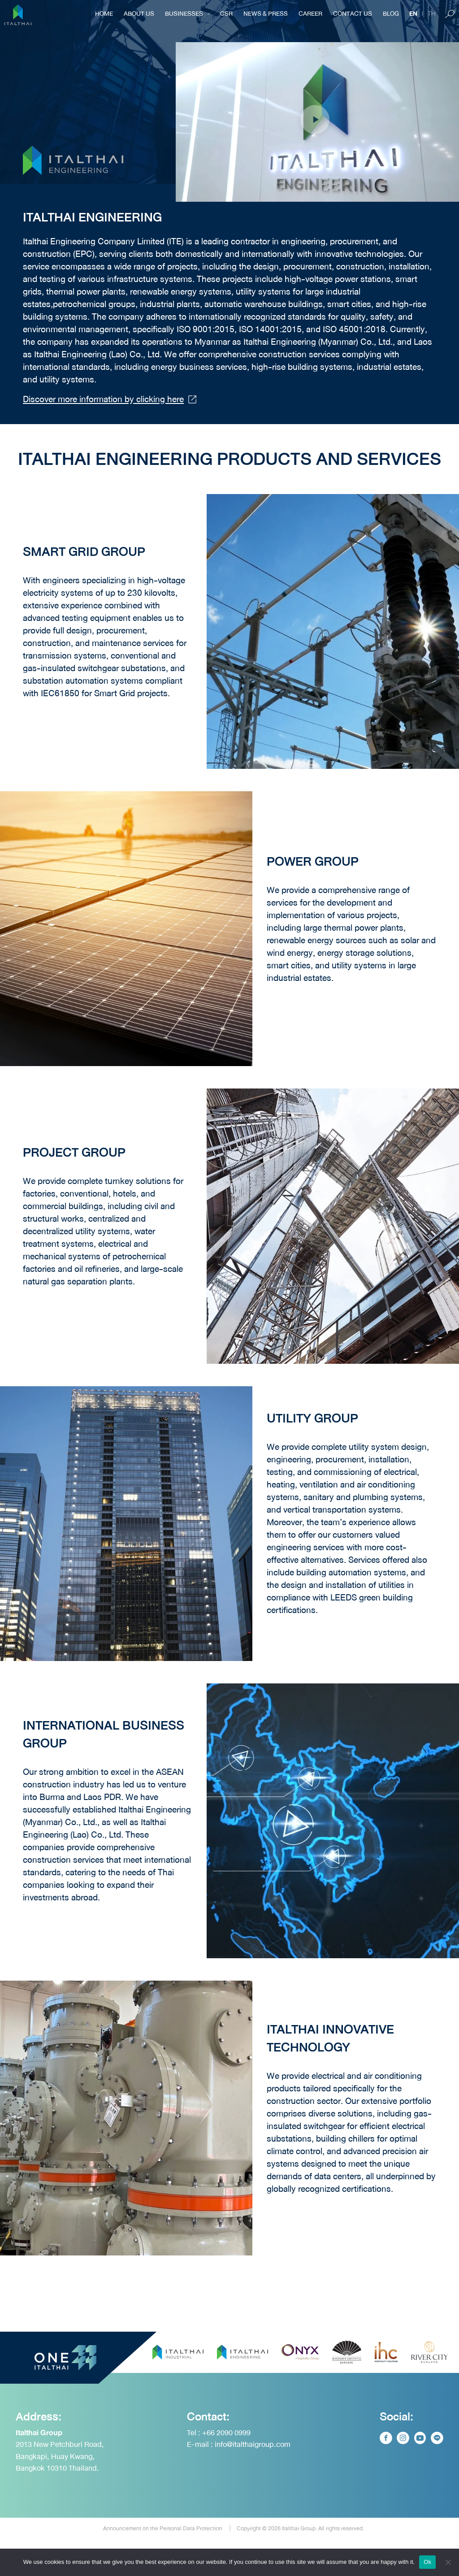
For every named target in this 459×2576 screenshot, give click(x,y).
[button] (317, 122)
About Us (139, 13)
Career (310, 13)
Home (104, 13)
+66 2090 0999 (226, 2469)
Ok (427, 2562)
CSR (226, 13)
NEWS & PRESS (265, 13)
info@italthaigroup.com (252, 2481)
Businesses (187, 13)
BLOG (391, 13)
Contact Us (352, 13)
